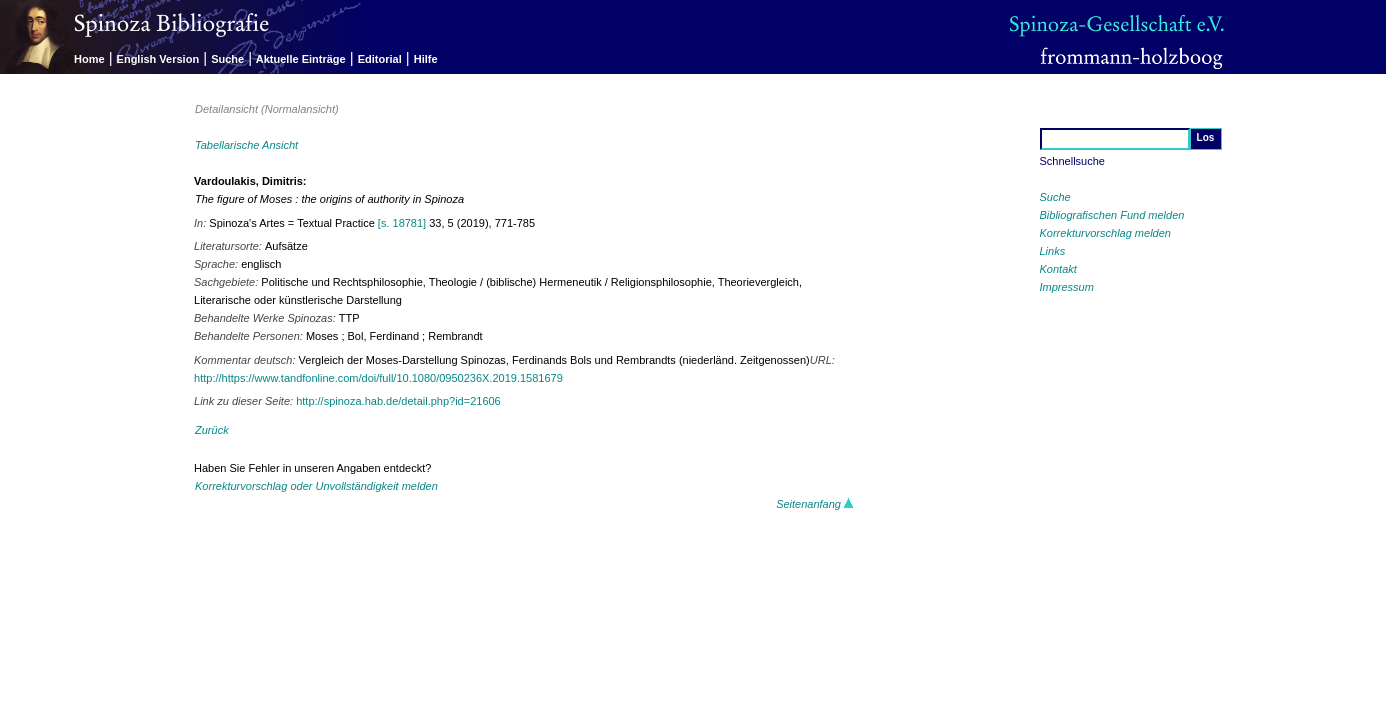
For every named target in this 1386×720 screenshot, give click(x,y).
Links (1053, 251)
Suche (227, 59)
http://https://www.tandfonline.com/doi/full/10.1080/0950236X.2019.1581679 (378, 378)
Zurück (212, 430)
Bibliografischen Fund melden (1112, 215)
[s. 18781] (402, 223)
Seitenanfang (815, 504)
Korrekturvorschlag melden (1105, 233)
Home (89, 59)
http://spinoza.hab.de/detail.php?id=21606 (398, 401)
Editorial (380, 59)
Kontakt (1058, 269)
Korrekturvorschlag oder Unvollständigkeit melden (316, 486)
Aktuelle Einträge (301, 59)
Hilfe (426, 59)
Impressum (1067, 287)
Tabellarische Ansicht (246, 145)
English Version (158, 59)
